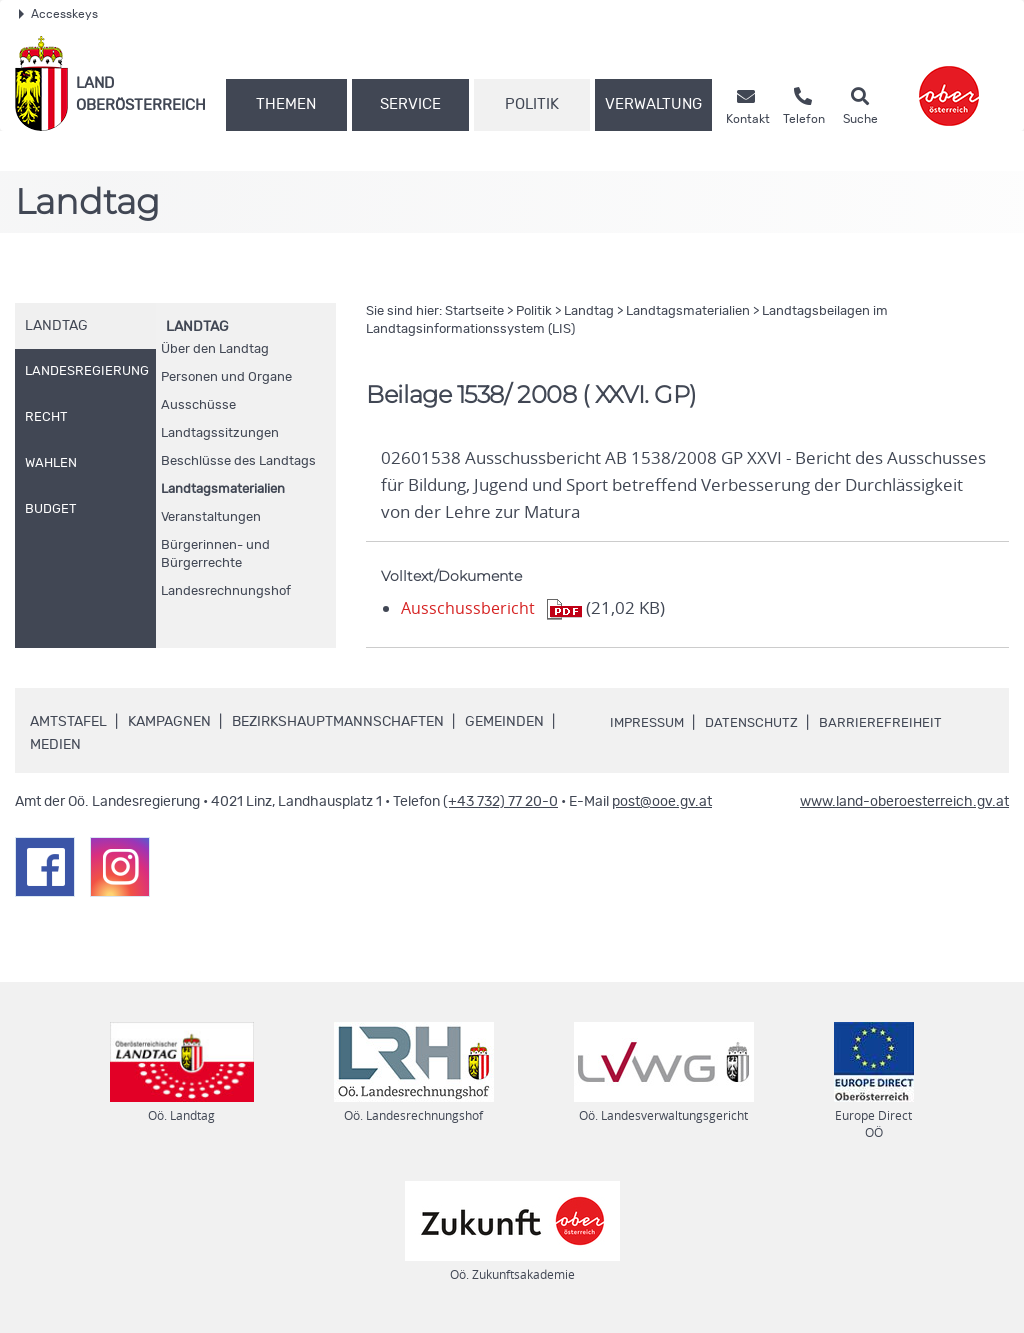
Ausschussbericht (469, 608)
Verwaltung (653, 104)
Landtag (197, 327)
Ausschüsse (198, 405)
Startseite (474, 311)
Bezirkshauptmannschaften (338, 722)
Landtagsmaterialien (223, 489)
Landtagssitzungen (220, 433)
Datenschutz (760, 723)
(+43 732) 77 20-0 (500, 802)
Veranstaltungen (211, 517)
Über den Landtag (215, 349)
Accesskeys (58, 14)
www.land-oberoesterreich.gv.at (904, 802)
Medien (55, 745)
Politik (532, 104)
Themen (286, 104)
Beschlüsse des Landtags (238, 461)
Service (410, 104)
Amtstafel (68, 722)
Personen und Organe (226, 377)
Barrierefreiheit (892, 723)
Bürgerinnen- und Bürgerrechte (215, 554)
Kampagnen (169, 722)
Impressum (650, 723)
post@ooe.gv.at (662, 802)
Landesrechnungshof (226, 591)
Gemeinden (504, 722)
